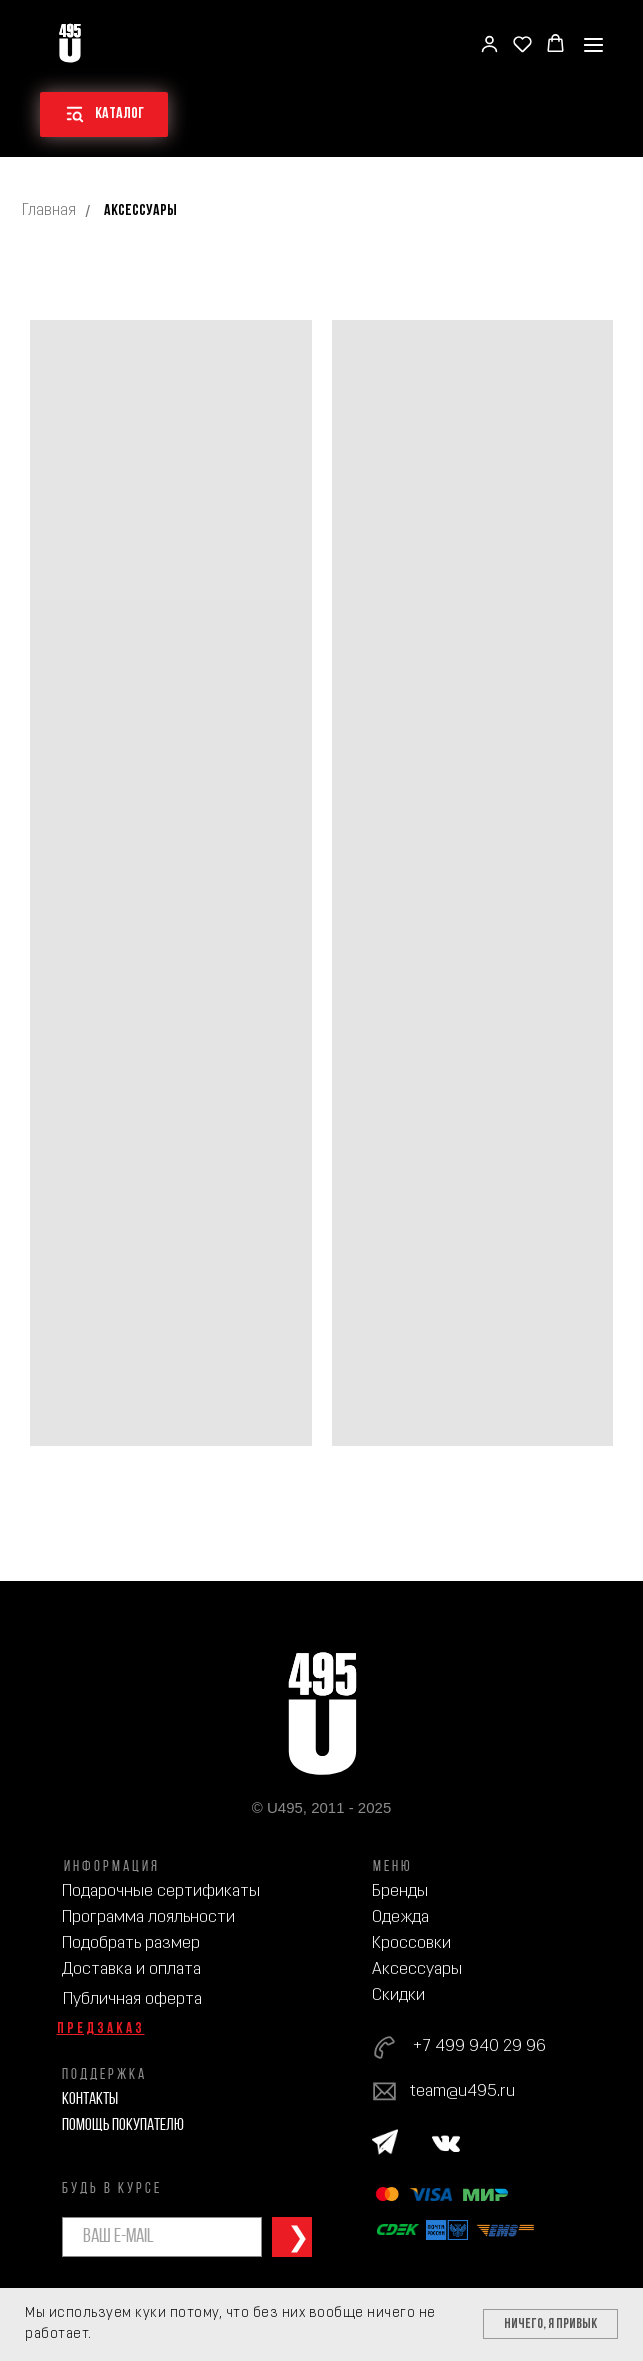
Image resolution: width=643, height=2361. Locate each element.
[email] (162, 2237)
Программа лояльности (148, 1917)
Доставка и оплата (131, 1969)
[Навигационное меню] (593, 44)
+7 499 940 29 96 (479, 2046)
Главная (49, 211)
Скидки (398, 1995)
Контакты (90, 2099)
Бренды (400, 1891)
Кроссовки (411, 1943)
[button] (489, 43)
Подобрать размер (131, 1943)
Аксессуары (417, 1969)
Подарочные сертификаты (161, 1891)
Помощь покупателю (123, 2125)
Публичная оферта (132, 1999)
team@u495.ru (462, 2091)
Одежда (400, 1917)
